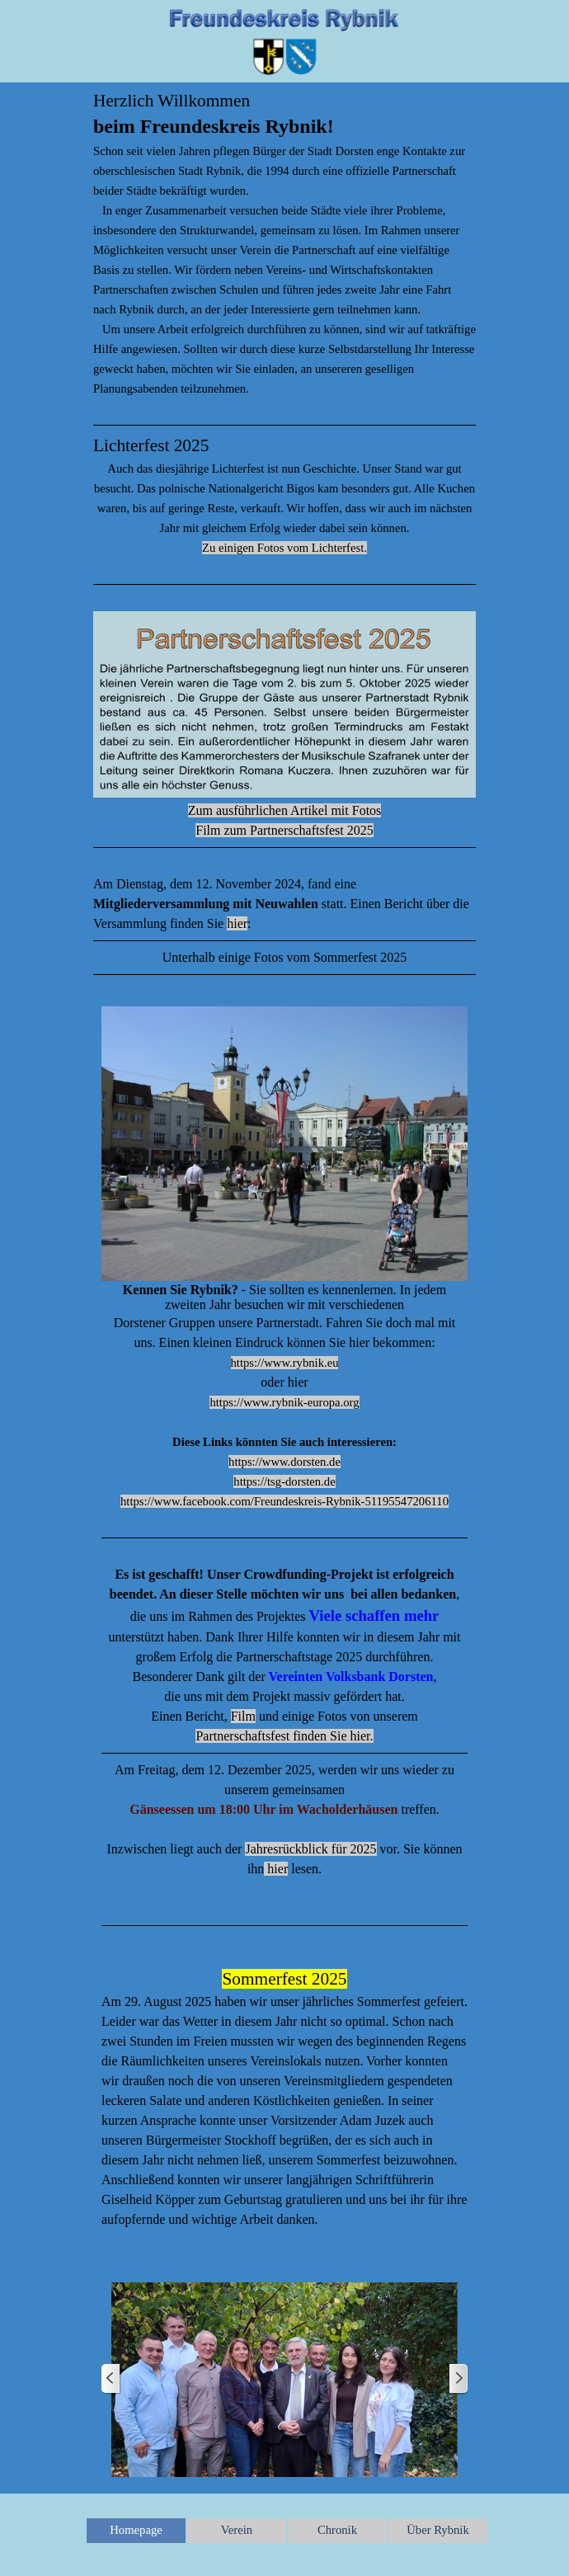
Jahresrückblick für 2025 (310, 1849)
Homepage (136, 2529)
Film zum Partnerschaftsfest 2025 (284, 830)
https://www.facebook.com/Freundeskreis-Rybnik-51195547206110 (284, 1501)
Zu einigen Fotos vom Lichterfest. (284, 547)
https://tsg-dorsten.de (284, 1481)
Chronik (337, 2529)
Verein (236, 2529)
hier (237, 923)
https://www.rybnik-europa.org (284, 1402)
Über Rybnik (438, 2529)
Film (243, 1716)
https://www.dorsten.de (284, 1461)
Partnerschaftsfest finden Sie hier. (284, 1736)
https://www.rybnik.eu (285, 1362)
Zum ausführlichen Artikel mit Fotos (285, 810)
